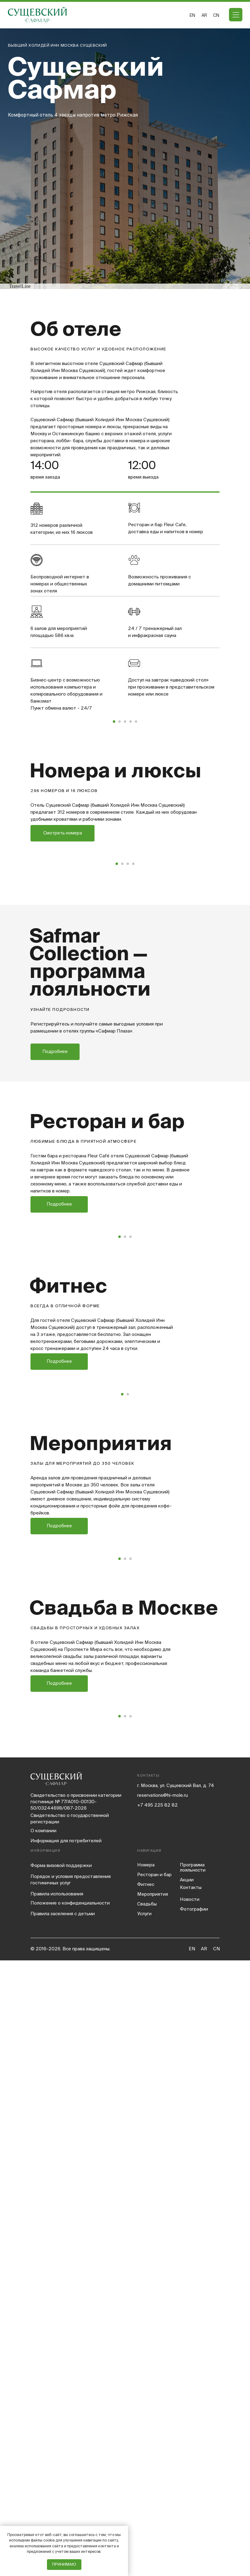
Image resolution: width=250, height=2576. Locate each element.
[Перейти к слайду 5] (136, 824)
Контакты (191, 2502)
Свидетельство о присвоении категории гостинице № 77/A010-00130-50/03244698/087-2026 (75, 2417)
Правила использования (56, 2509)
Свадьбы (147, 2519)
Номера (146, 2480)
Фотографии (194, 2524)
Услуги (144, 2529)
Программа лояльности (192, 2483)
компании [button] (43, 2446)
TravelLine (20, 286)
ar (204, 15)
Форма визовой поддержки (61, 2481)
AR (204, 2564)
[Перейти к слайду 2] (119, 824)
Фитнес (145, 2499)
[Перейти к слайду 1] (114, 824)
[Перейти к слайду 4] (130, 824)
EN (192, 15)
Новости (189, 2514)
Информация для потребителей (66, 2456)
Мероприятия (152, 2509)
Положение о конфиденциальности (70, 2518)
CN (216, 15)
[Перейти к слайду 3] (125, 824)
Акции (187, 2495)
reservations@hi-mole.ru (162, 2410)
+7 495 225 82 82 (157, 2420)
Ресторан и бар (154, 2490)
